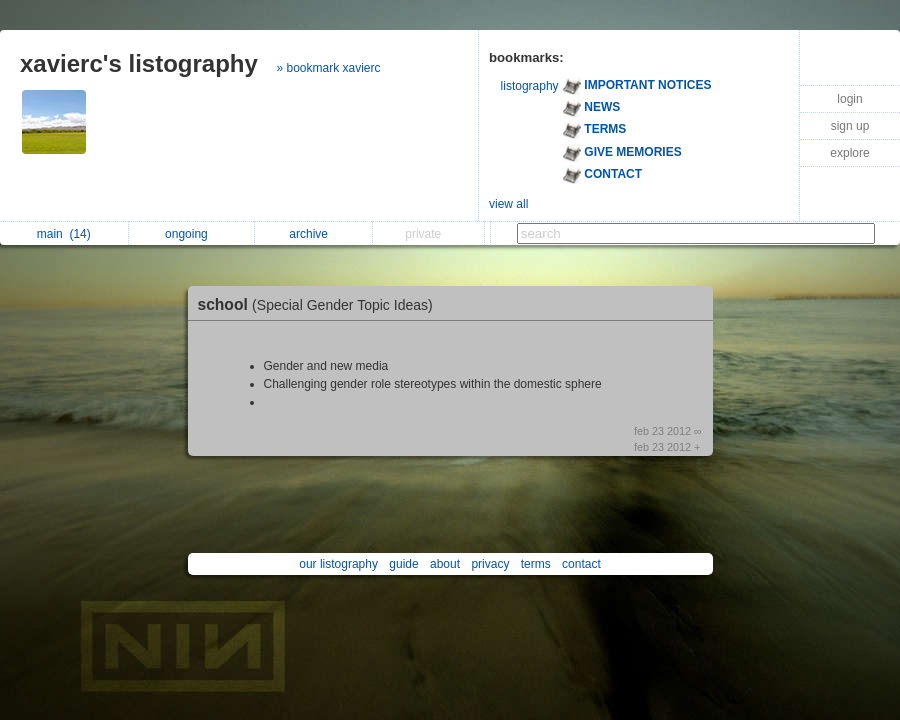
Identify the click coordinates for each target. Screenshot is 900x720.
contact (581, 564)
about (445, 564)
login (849, 99)
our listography (338, 564)
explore (849, 153)
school (320, 304)
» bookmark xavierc (329, 68)
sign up (850, 126)
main (64, 234)
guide (403, 564)
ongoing (191, 234)
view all (508, 204)
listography (530, 86)
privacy (490, 564)
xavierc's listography (139, 63)
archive (313, 234)
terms (536, 564)
